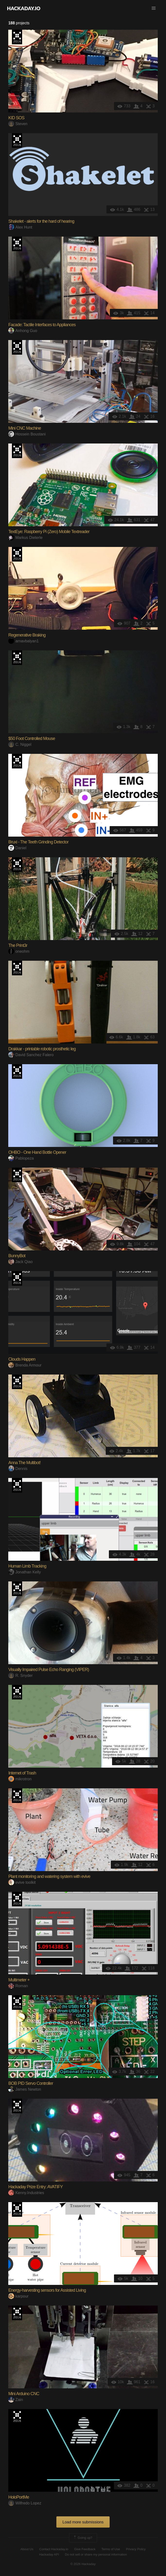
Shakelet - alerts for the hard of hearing (41, 221)
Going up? (82, 2537)
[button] (153, 8)
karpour (18, 2296)
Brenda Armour (25, 1365)
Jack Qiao (20, 1262)
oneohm (18, 951)
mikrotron (20, 1779)
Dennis (17, 1469)
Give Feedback (84, 2549)
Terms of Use (110, 2549)
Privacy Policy (136, 2549)
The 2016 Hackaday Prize (17, 37)
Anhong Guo (22, 331)
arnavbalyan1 (23, 641)
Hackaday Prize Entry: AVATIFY (35, 2186)
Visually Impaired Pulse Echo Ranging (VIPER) (48, 1669)
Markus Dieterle (25, 538)
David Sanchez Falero (30, 1055)
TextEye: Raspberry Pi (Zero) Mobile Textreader (48, 531)
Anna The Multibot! (24, 1462)
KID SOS (16, 117)
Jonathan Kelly (24, 1572)
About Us (26, 2549)
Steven (17, 124)
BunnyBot (16, 1255)
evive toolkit (22, 1882)
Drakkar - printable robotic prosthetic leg (42, 1048)
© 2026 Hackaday (83, 2564)
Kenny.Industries (26, 2193)
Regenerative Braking (26, 635)
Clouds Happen (21, 1359)
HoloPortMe (18, 2497)
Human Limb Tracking (27, 1566)
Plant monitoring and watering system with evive (49, 1876)
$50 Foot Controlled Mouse (31, 738)
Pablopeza (21, 1158)
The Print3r (17, 945)
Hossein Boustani (27, 434)
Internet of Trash (22, 1773)
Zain (15, 2400)
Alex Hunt (20, 227)
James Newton (24, 2089)
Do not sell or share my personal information (96, 2554)
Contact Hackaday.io (53, 2549)
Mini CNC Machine (24, 428)
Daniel (17, 848)
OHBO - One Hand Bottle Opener (37, 1152)
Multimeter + (19, 1979)
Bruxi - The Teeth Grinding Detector (38, 842)
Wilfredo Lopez (24, 2503)
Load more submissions (83, 2522)
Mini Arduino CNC (23, 2393)
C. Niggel (19, 744)
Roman (18, 1986)
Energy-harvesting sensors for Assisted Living (47, 2290)
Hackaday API (49, 2554)
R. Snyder (20, 1675)
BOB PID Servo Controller (30, 2083)
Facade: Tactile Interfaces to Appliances (42, 324)
